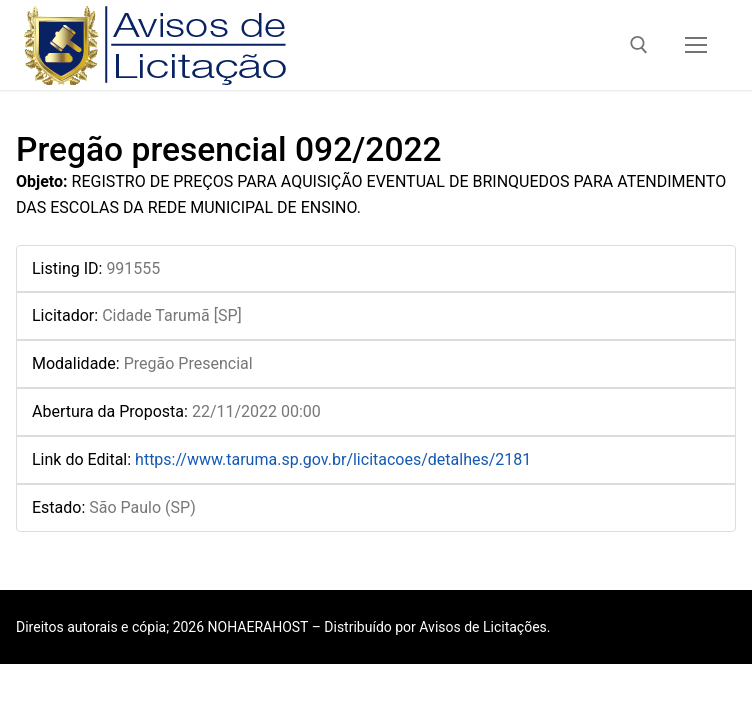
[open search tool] (639, 45)
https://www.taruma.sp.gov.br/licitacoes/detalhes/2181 (333, 459)
